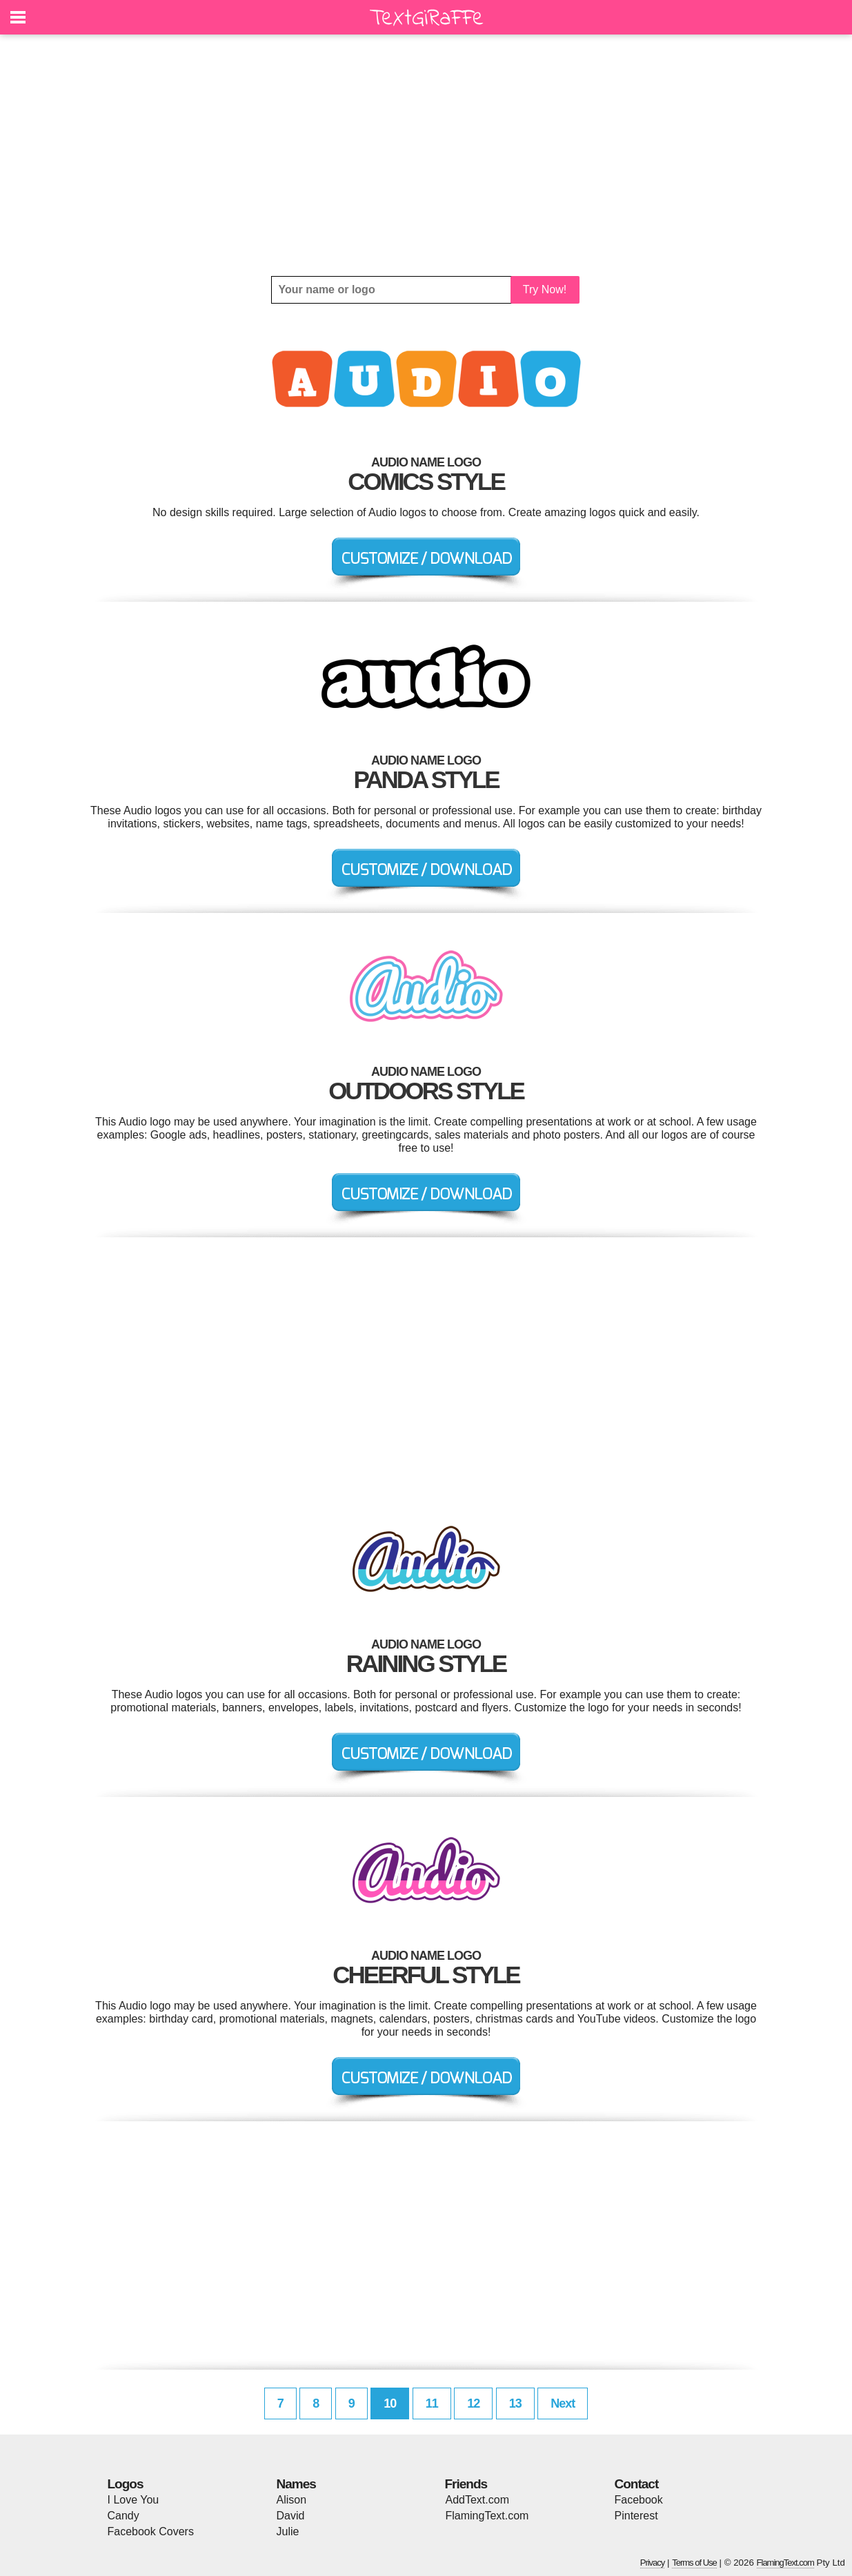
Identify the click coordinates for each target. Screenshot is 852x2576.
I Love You (133, 2500)
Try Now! (544, 289)
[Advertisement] (426, 155)
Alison (292, 2500)
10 (390, 2403)
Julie (288, 2531)
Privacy (652, 2562)
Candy (123, 2515)
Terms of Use (694, 2562)
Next (563, 2403)
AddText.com (477, 2500)
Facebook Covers (151, 2531)
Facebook (639, 2500)
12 (473, 2403)
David (291, 2515)
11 (432, 2403)
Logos (125, 2484)
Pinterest (636, 2515)
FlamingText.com (487, 2515)
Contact (637, 2484)
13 (515, 2403)
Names (296, 2484)
